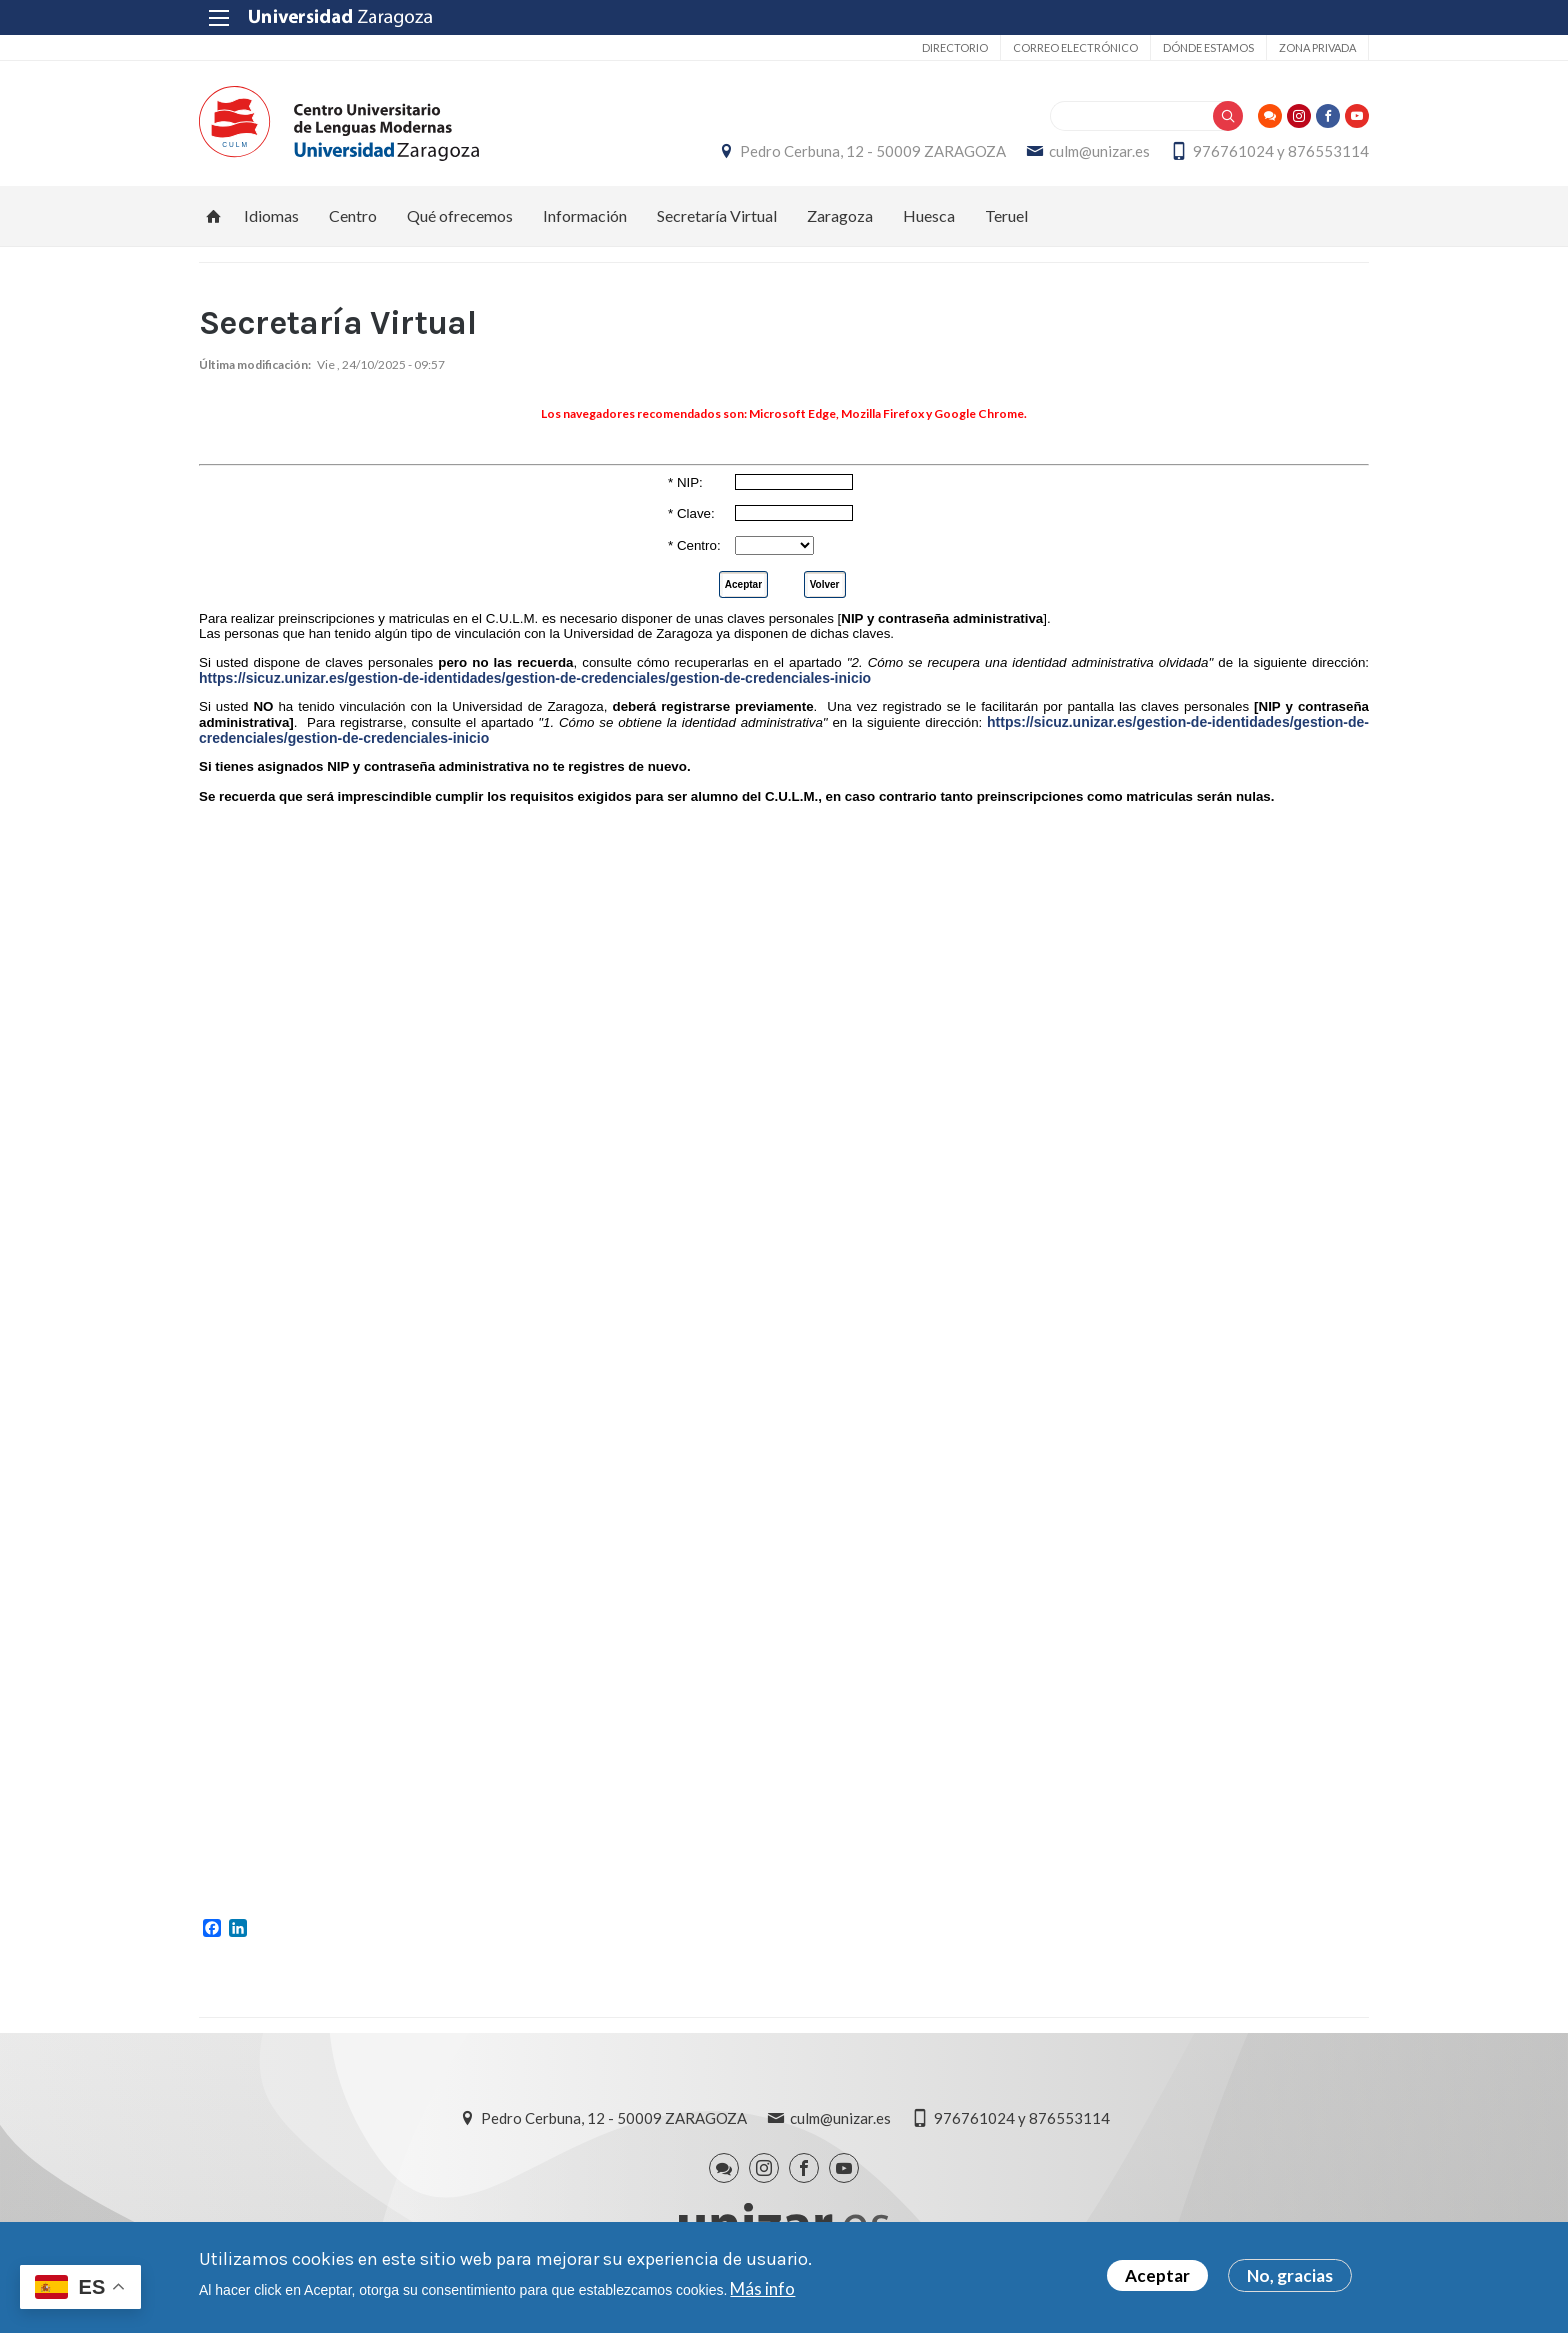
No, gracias (1290, 2275)
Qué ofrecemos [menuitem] (460, 215)
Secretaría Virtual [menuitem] (717, 215)
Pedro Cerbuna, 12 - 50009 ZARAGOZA (873, 151)
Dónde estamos (1208, 47)
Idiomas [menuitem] (271, 215)
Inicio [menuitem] (214, 216)
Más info (762, 2288)
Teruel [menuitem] (1006, 215)
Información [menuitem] (585, 215)
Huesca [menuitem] (929, 215)
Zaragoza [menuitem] (840, 215)
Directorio (955, 47)
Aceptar (1157, 2275)
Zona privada (1317, 47)
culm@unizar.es (1099, 151)
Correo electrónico (1075, 47)
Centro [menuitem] (353, 215)
